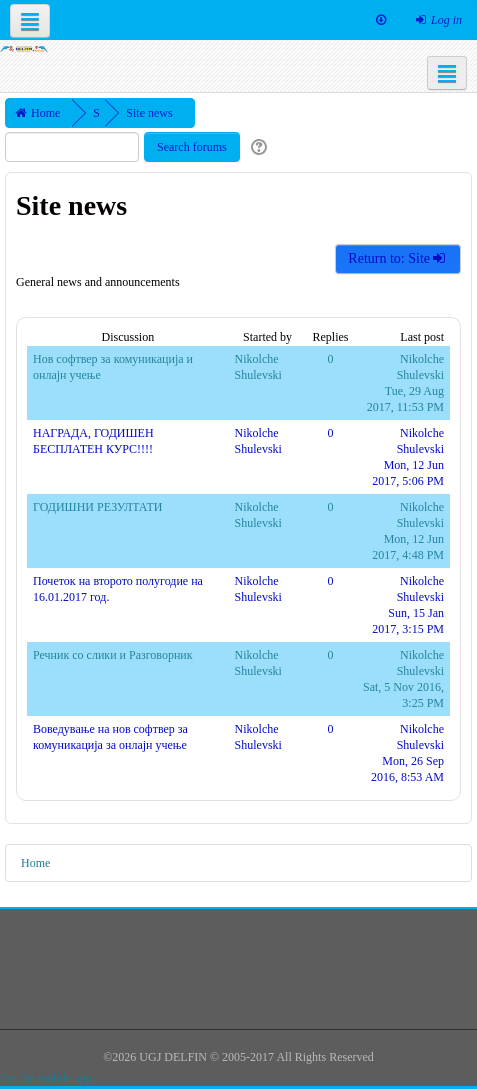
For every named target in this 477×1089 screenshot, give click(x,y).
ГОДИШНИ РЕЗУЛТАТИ (97, 507)
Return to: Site (398, 258)
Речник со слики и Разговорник (113, 655)
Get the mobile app (46, 1078)
